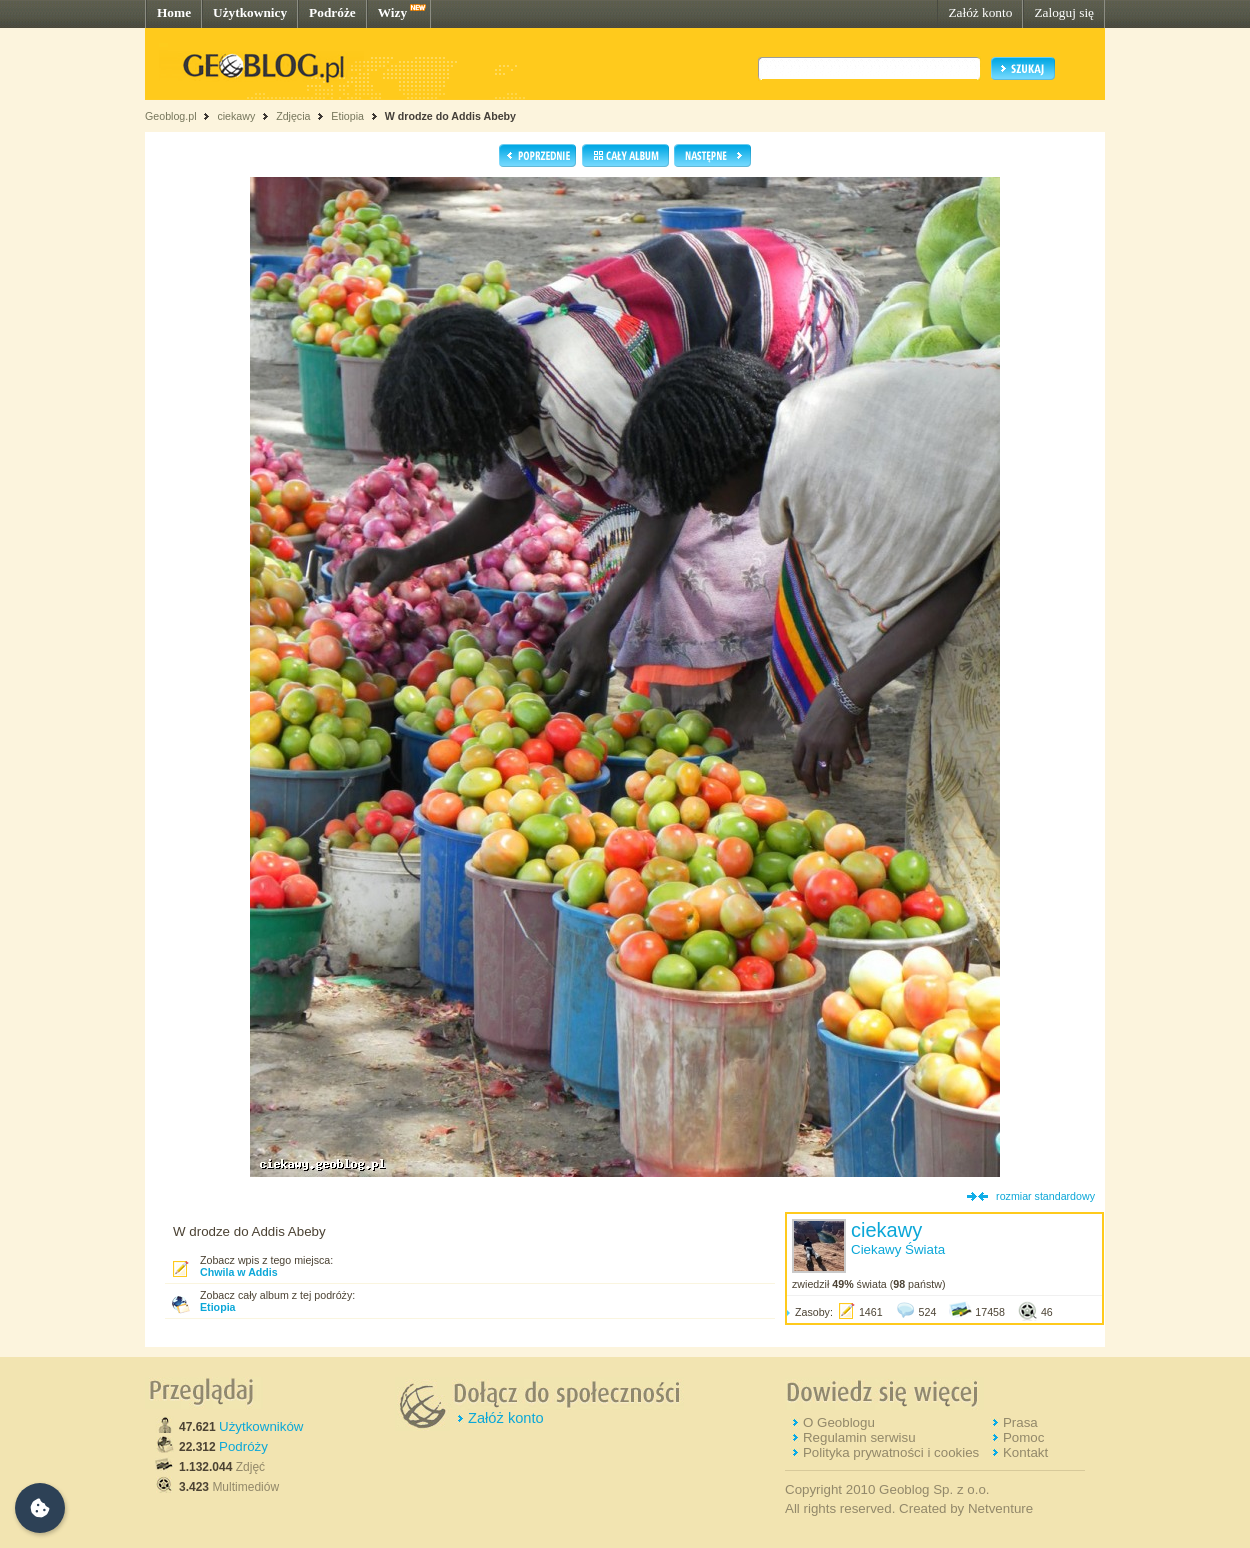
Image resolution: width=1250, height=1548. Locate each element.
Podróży (243, 1446)
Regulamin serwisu (859, 1437)
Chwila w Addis (239, 1272)
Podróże (332, 12)
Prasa (1020, 1422)
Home (174, 12)
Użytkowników (261, 1426)
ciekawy (236, 116)
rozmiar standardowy (1045, 1196)
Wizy (392, 12)
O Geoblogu (839, 1422)
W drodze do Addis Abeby (450, 116)
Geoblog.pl (171, 116)
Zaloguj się (1064, 12)
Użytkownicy (250, 12)
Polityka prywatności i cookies (891, 1452)
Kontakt (1025, 1452)
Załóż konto (980, 12)
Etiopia (347, 116)
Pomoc (1023, 1437)
